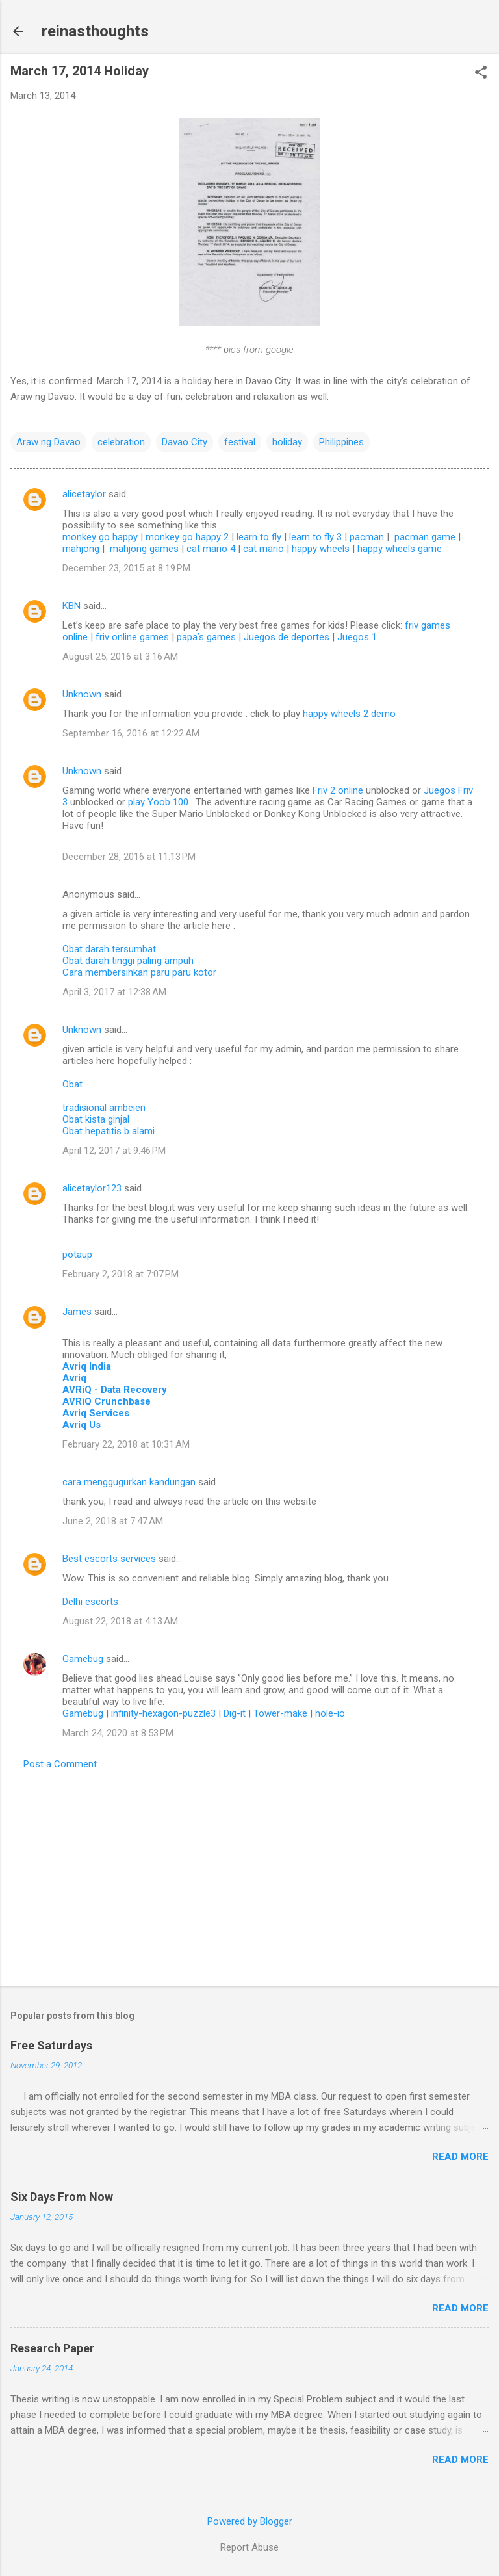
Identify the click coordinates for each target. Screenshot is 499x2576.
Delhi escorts (90, 1601)
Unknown (81, 694)
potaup (77, 1254)
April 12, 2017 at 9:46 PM (114, 1150)
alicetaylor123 (92, 1188)
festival (239, 442)
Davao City (184, 442)
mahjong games (144, 548)
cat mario (263, 548)
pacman (367, 537)
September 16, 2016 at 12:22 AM (130, 733)
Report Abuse (249, 2547)
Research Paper (52, 2348)
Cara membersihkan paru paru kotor (139, 972)
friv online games (132, 637)
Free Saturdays (51, 2045)
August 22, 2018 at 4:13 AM (120, 1621)
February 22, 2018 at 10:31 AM (126, 1444)
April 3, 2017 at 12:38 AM (114, 992)
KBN (71, 606)
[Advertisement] (249, 1874)
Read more (460, 2157)
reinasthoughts (95, 31)
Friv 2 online (339, 790)
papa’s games (206, 637)
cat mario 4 (210, 548)
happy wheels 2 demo (349, 714)
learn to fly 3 (315, 537)
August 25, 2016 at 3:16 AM (120, 656)
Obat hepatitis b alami (108, 1131)
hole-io (330, 1713)
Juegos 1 (357, 637)
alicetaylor (84, 494)
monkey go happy (100, 537)
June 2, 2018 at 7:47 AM (112, 1521)
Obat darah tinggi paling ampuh (128, 961)
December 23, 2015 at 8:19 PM (126, 568)
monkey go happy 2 (187, 537)
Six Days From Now (61, 2197)
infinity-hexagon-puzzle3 (163, 1713)
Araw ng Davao (48, 442)
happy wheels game (399, 548)
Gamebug (82, 1659)
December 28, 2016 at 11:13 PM (129, 857)
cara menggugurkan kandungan (129, 1482)
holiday (287, 442)
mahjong (80, 548)
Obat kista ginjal (95, 1119)
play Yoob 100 (159, 802)
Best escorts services (109, 1559)
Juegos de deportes (286, 637)
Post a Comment (60, 1764)
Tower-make (280, 1713)
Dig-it (235, 1713)
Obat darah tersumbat (109, 949)
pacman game (424, 537)
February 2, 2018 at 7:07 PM (120, 1274)
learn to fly (259, 537)
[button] (481, 73)
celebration (121, 442)
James (77, 1312)
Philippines (341, 442)
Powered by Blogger (249, 2521)
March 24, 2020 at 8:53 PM (117, 1733)
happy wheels (321, 548)
